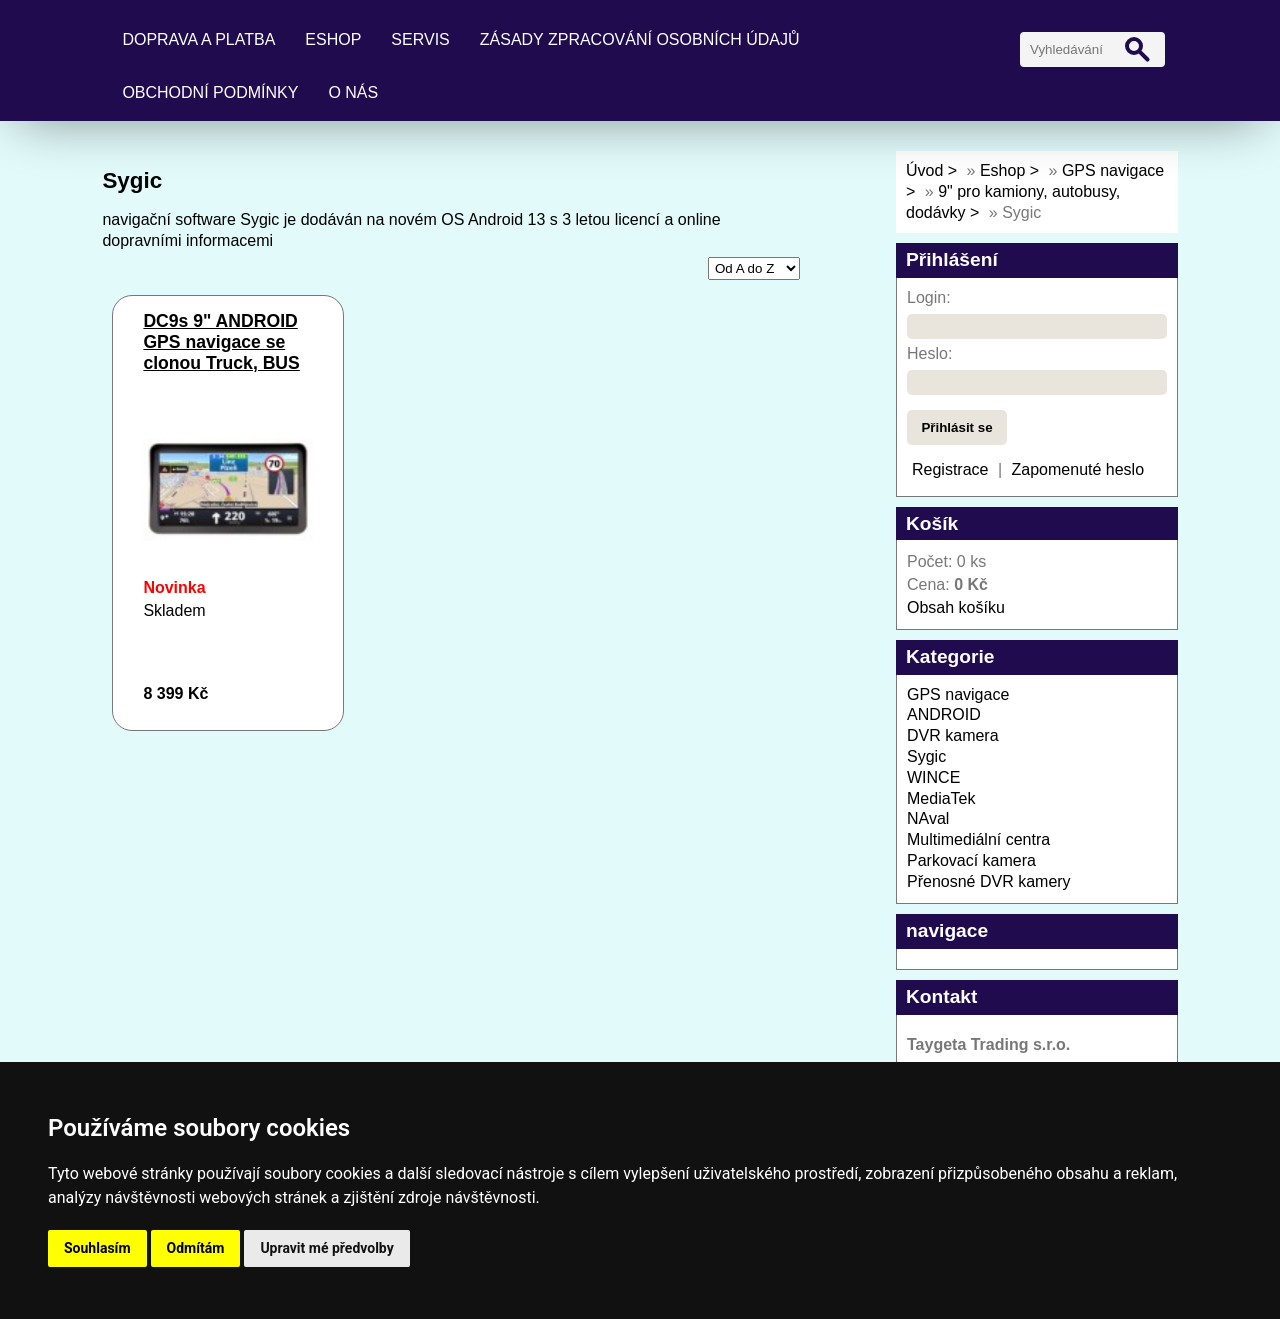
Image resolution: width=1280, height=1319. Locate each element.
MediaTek (941, 798)
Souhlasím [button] (97, 1248)
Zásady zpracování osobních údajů (640, 39)
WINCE (933, 777)
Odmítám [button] (196, 1248)
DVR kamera (953, 735)
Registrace (950, 469)
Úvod (924, 170)
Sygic (926, 756)
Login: (929, 297)
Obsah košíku (956, 607)
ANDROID (944, 714)
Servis (420, 39)
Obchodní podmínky (210, 92)
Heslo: (929, 353)
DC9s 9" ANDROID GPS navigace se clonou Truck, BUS (221, 342)
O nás (353, 92)
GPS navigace (958, 694)
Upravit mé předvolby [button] (326, 1248)
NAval (928, 818)
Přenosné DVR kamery (989, 881)
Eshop (333, 39)
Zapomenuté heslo (1078, 469)
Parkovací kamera (971, 860)
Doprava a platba (198, 39)
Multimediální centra (978, 839)
